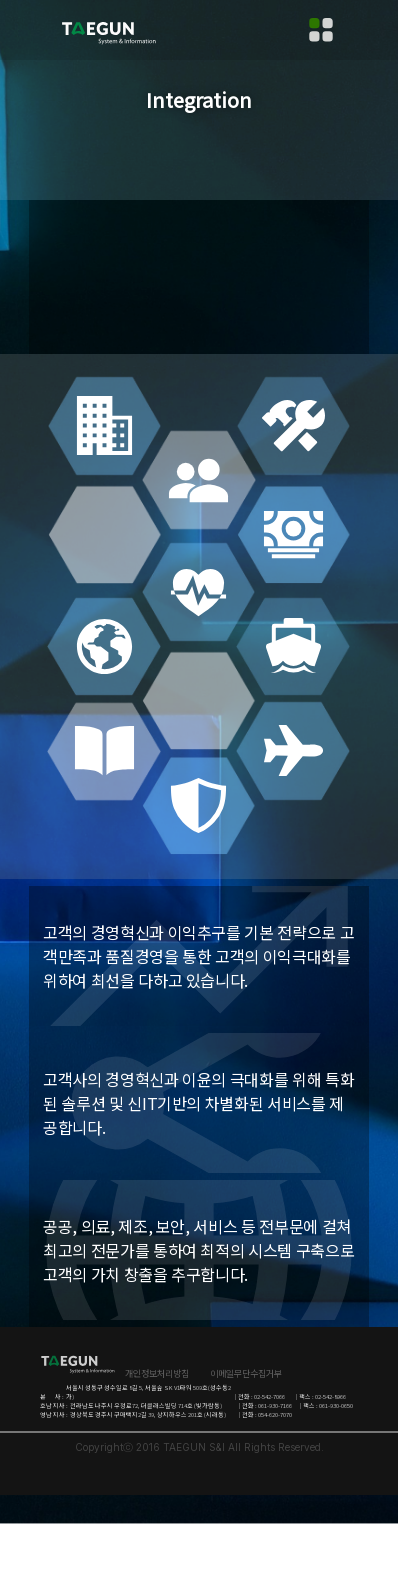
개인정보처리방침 (157, 1373)
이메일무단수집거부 (246, 1373)
